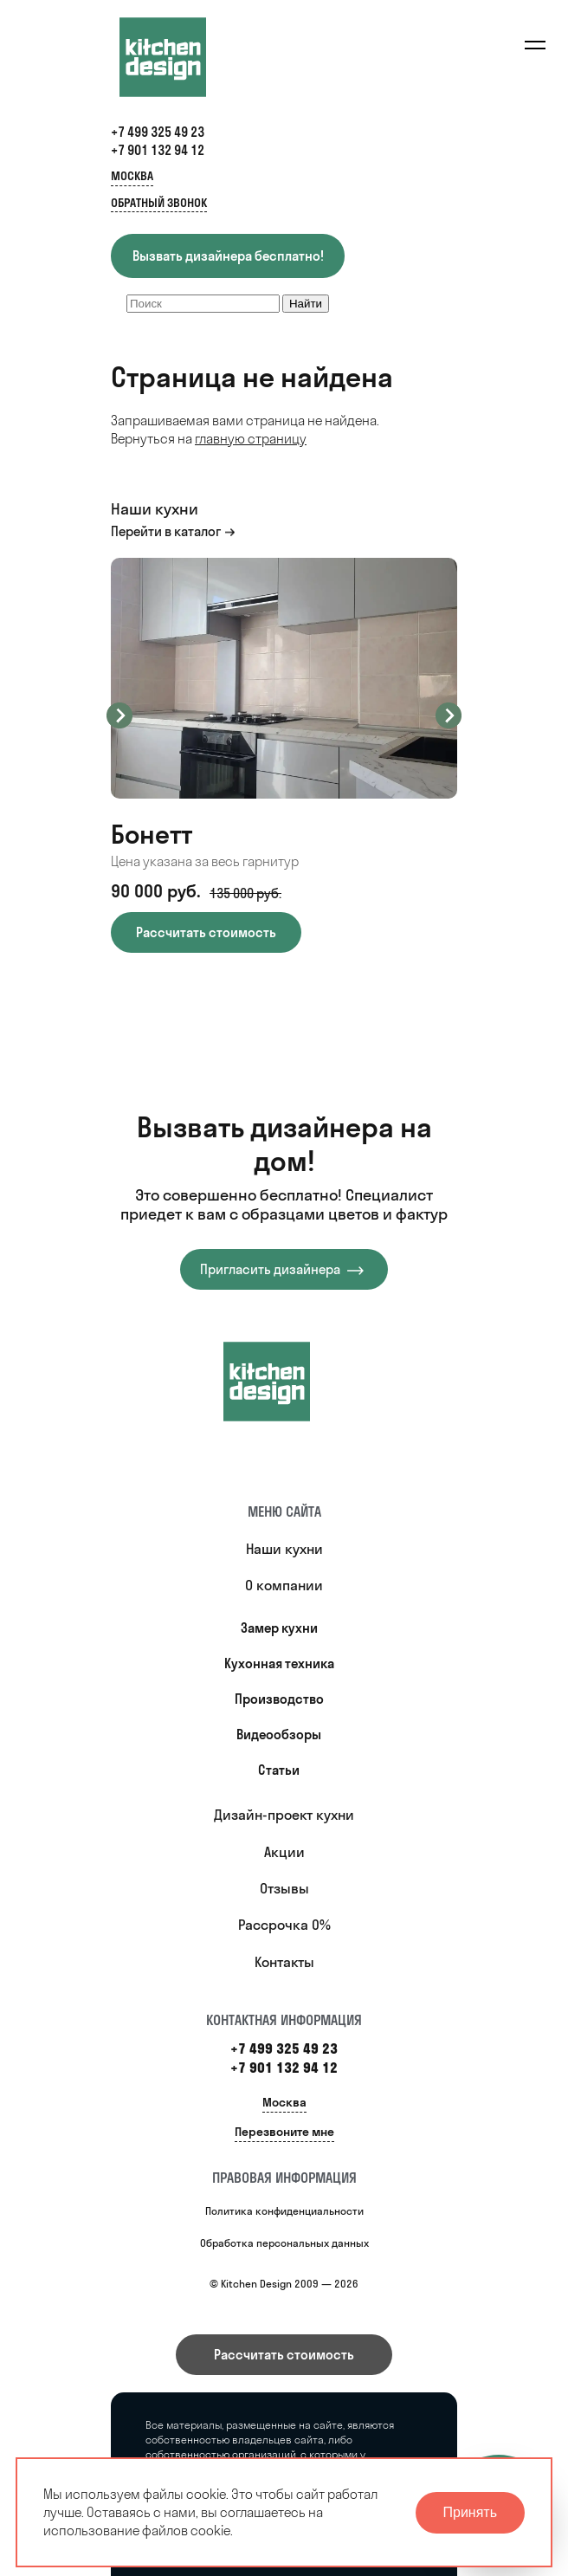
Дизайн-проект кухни (284, 1814)
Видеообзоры (278, 1734)
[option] (284, 755)
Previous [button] (119, 715)
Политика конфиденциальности (284, 2210)
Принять (470, 2512)
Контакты (284, 1962)
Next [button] (449, 715)
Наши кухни (284, 1548)
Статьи (279, 1770)
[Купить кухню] (284, 1381)
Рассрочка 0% (284, 1924)
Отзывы (284, 1888)
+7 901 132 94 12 (157, 150)
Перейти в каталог (166, 531)
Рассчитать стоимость (284, 2354)
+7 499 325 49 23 (157, 132)
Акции (284, 1852)
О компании (284, 1585)
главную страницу (251, 438)
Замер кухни (279, 1628)
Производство (279, 1699)
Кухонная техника (279, 1663)
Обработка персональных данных (284, 2242)
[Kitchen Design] (180, 57)
